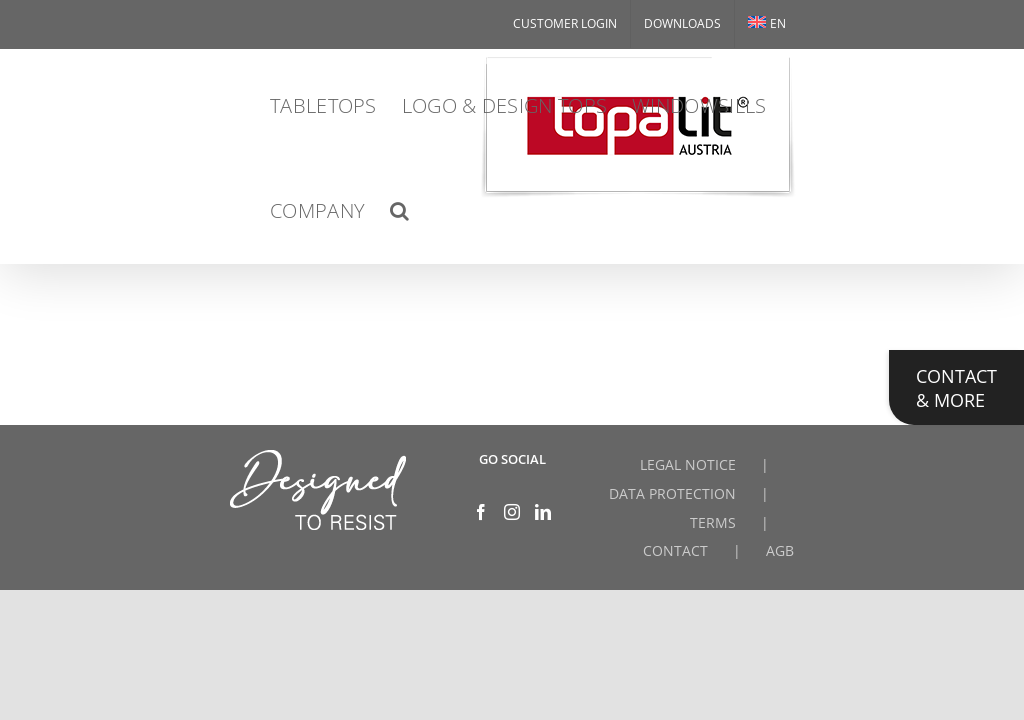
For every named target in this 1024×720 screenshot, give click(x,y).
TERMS (713, 522)
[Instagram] (512, 512)
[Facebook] (481, 512)
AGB (780, 550)
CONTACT (675, 550)
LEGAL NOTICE (688, 464)
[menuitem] (767, 24)
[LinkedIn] (543, 512)
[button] (399, 210)
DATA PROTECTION (672, 493)
